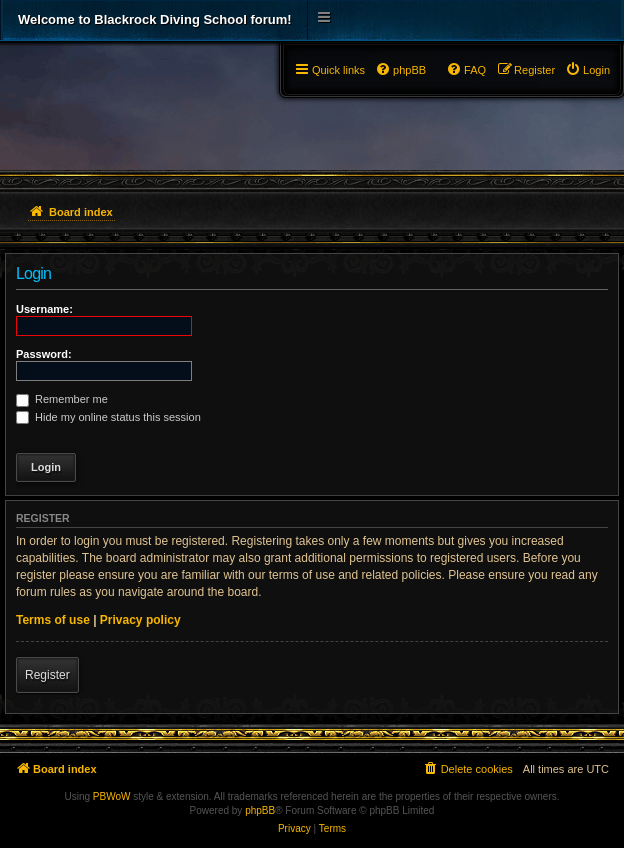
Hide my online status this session (108, 417)
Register (47, 675)
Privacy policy (140, 620)
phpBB (260, 810)
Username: (44, 309)
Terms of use (53, 620)
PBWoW (112, 796)
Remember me (62, 399)
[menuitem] (587, 70)
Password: (44, 354)
